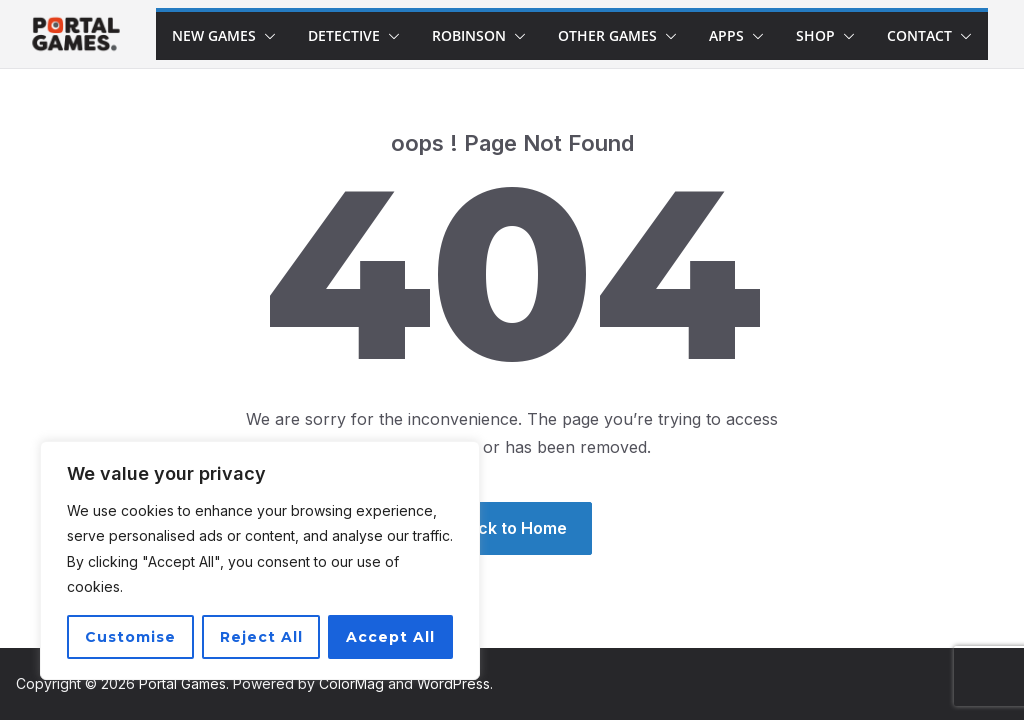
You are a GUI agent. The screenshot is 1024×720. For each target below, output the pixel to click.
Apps (726, 35)
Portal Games (182, 683)
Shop (815, 35)
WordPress (453, 683)
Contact (919, 35)
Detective (344, 35)
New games (214, 35)
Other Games (607, 35)
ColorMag (351, 683)
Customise (130, 637)
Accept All (390, 637)
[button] (266, 36)
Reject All (261, 637)
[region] (260, 560)
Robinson (469, 35)
